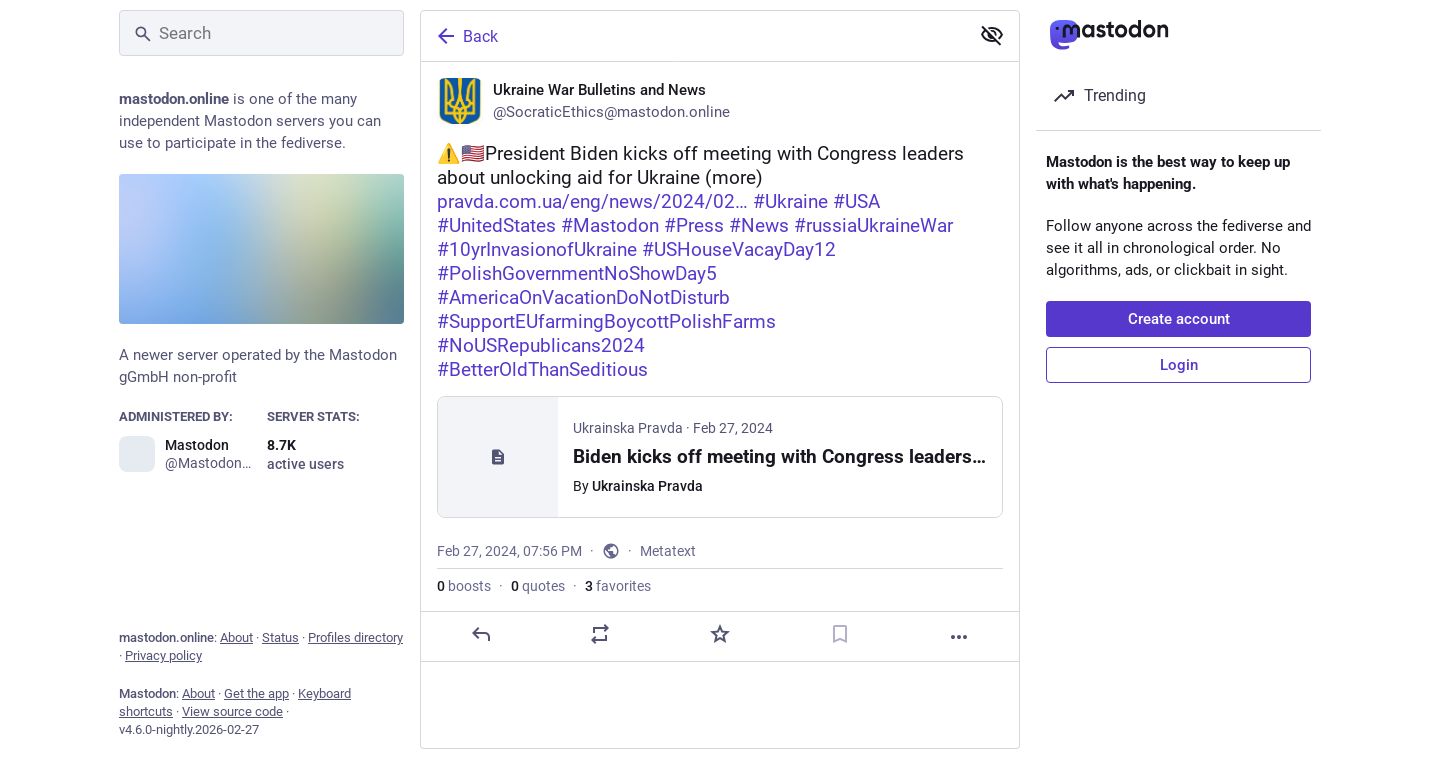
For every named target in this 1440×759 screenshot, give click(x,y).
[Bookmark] (840, 634)
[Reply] (481, 634)
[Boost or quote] (600, 634)
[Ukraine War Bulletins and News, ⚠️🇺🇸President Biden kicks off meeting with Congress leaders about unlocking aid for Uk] (720, 362)
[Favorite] (720, 634)
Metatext (668, 551)
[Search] (261, 33)
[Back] (693, 36)
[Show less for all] (992, 35)
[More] (959, 637)
